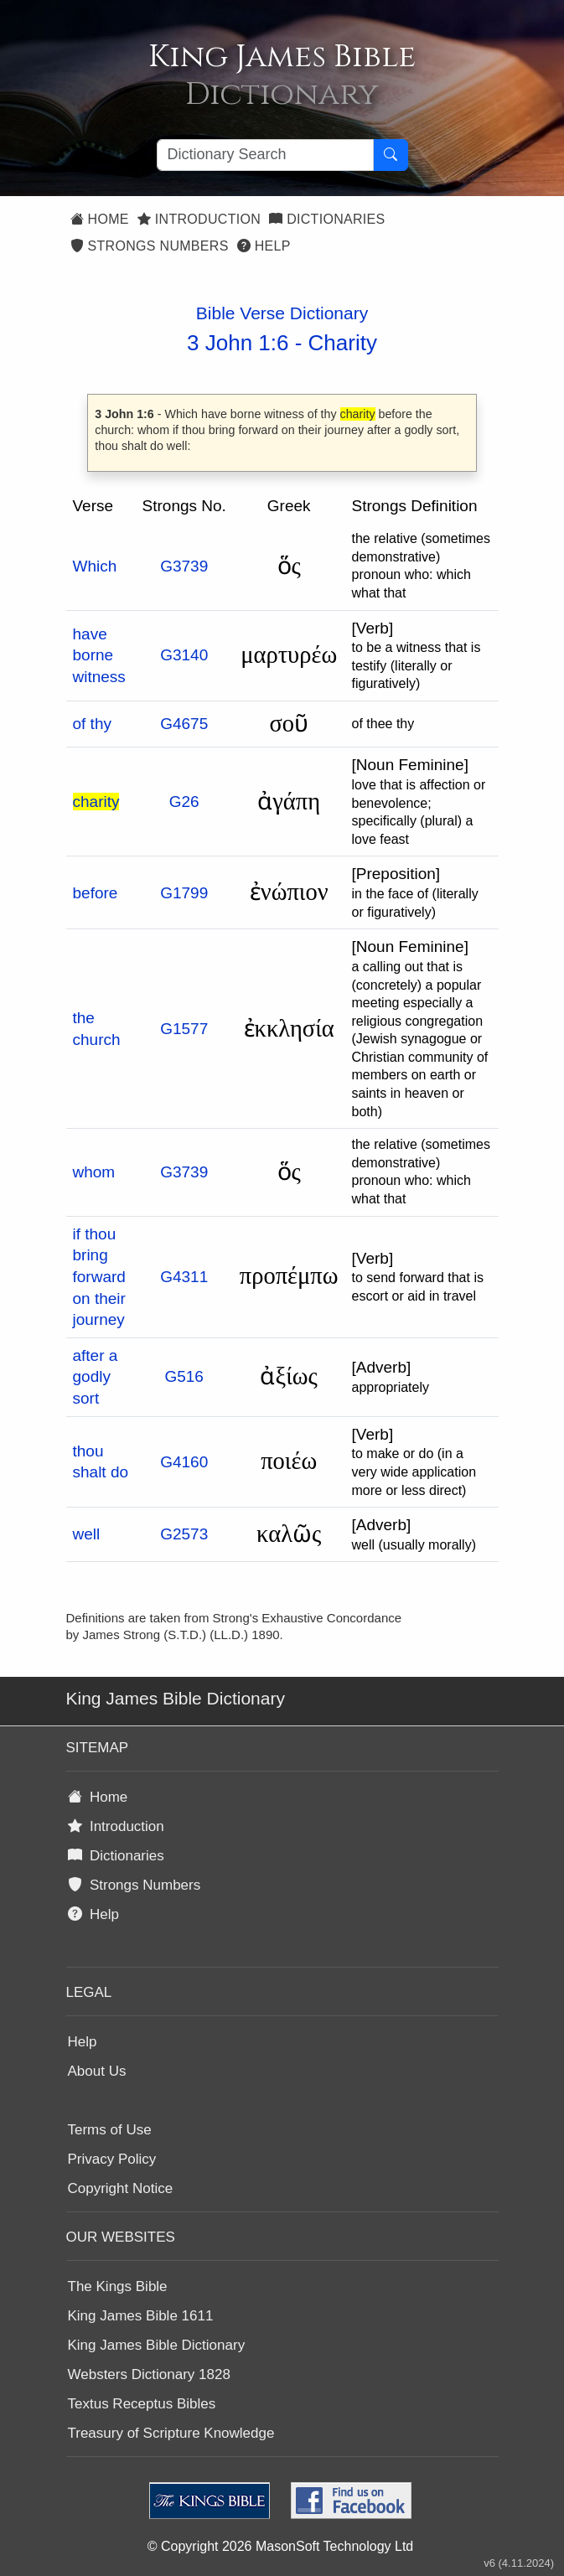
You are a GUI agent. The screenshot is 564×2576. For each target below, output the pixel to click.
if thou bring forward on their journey (99, 1277)
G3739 (184, 566)
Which (95, 566)
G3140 (184, 655)
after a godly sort (95, 1377)
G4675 (184, 723)
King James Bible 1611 (141, 2316)
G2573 (184, 1534)
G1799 (184, 893)
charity (96, 801)
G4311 (184, 1276)
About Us (97, 2071)
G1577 (184, 1028)
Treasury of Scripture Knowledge (171, 2433)
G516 (183, 1376)
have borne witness (99, 655)
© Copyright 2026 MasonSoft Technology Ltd (280, 2546)
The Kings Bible (118, 2286)
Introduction (199, 219)
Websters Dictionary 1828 (149, 2374)
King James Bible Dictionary (157, 2345)
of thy (92, 723)
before (95, 893)
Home (99, 219)
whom (94, 1172)
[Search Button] (390, 155)
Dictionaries (327, 219)
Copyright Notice (120, 2188)
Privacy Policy (112, 2159)
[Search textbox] (265, 155)
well (87, 1534)
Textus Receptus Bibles (142, 2404)
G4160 (184, 1462)
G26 (184, 801)
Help (264, 246)
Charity (342, 342)
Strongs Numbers (149, 246)
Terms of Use (110, 2130)
